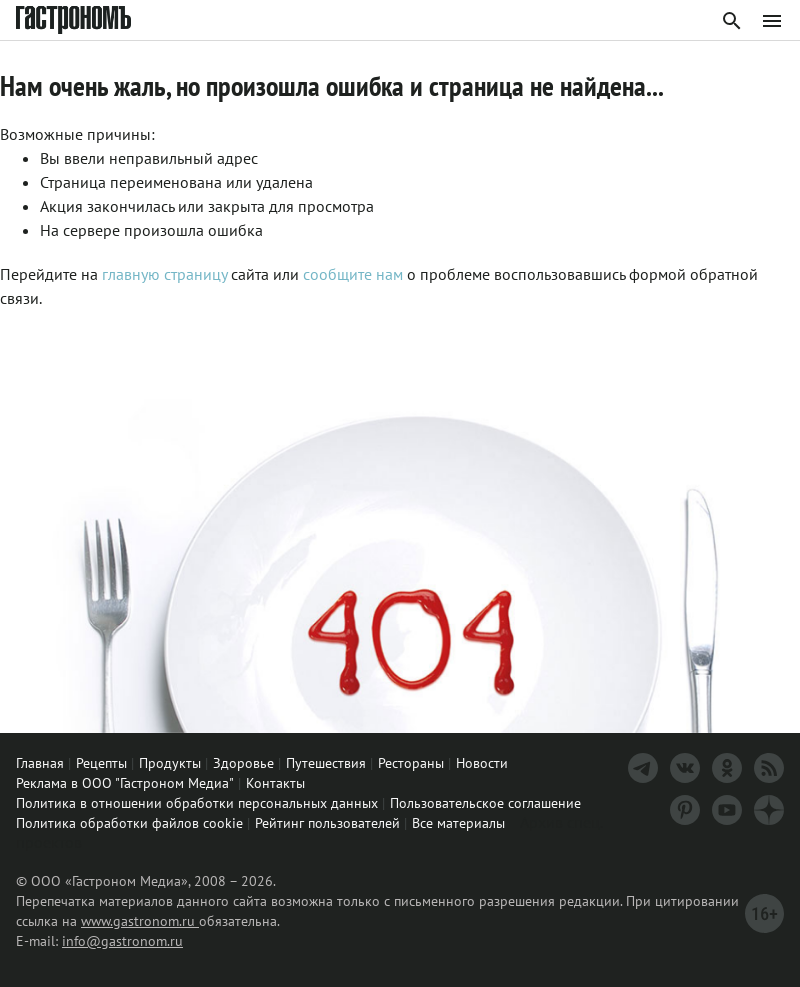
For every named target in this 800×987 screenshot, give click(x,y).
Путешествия (326, 763)
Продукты (170, 763)
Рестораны (411, 763)
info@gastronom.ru (122, 941)
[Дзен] (769, 810)
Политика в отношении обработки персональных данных (197, 803)
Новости (482, 763)
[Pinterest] (685, 810)
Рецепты (101, 763)
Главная (40, 763)
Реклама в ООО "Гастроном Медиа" (125, 783)
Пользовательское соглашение (485, 803)
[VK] (685, 768)
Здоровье (243, 763)
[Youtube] (727, 810)
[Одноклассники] (727, 768)
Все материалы (458, 823)
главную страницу (164, 274)
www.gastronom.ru (140, 921)
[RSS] (769, 768)
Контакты (275, 783)
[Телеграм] (643, 768)
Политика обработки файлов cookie (129, 823)
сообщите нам (355, 274)
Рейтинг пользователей (327, 823)
